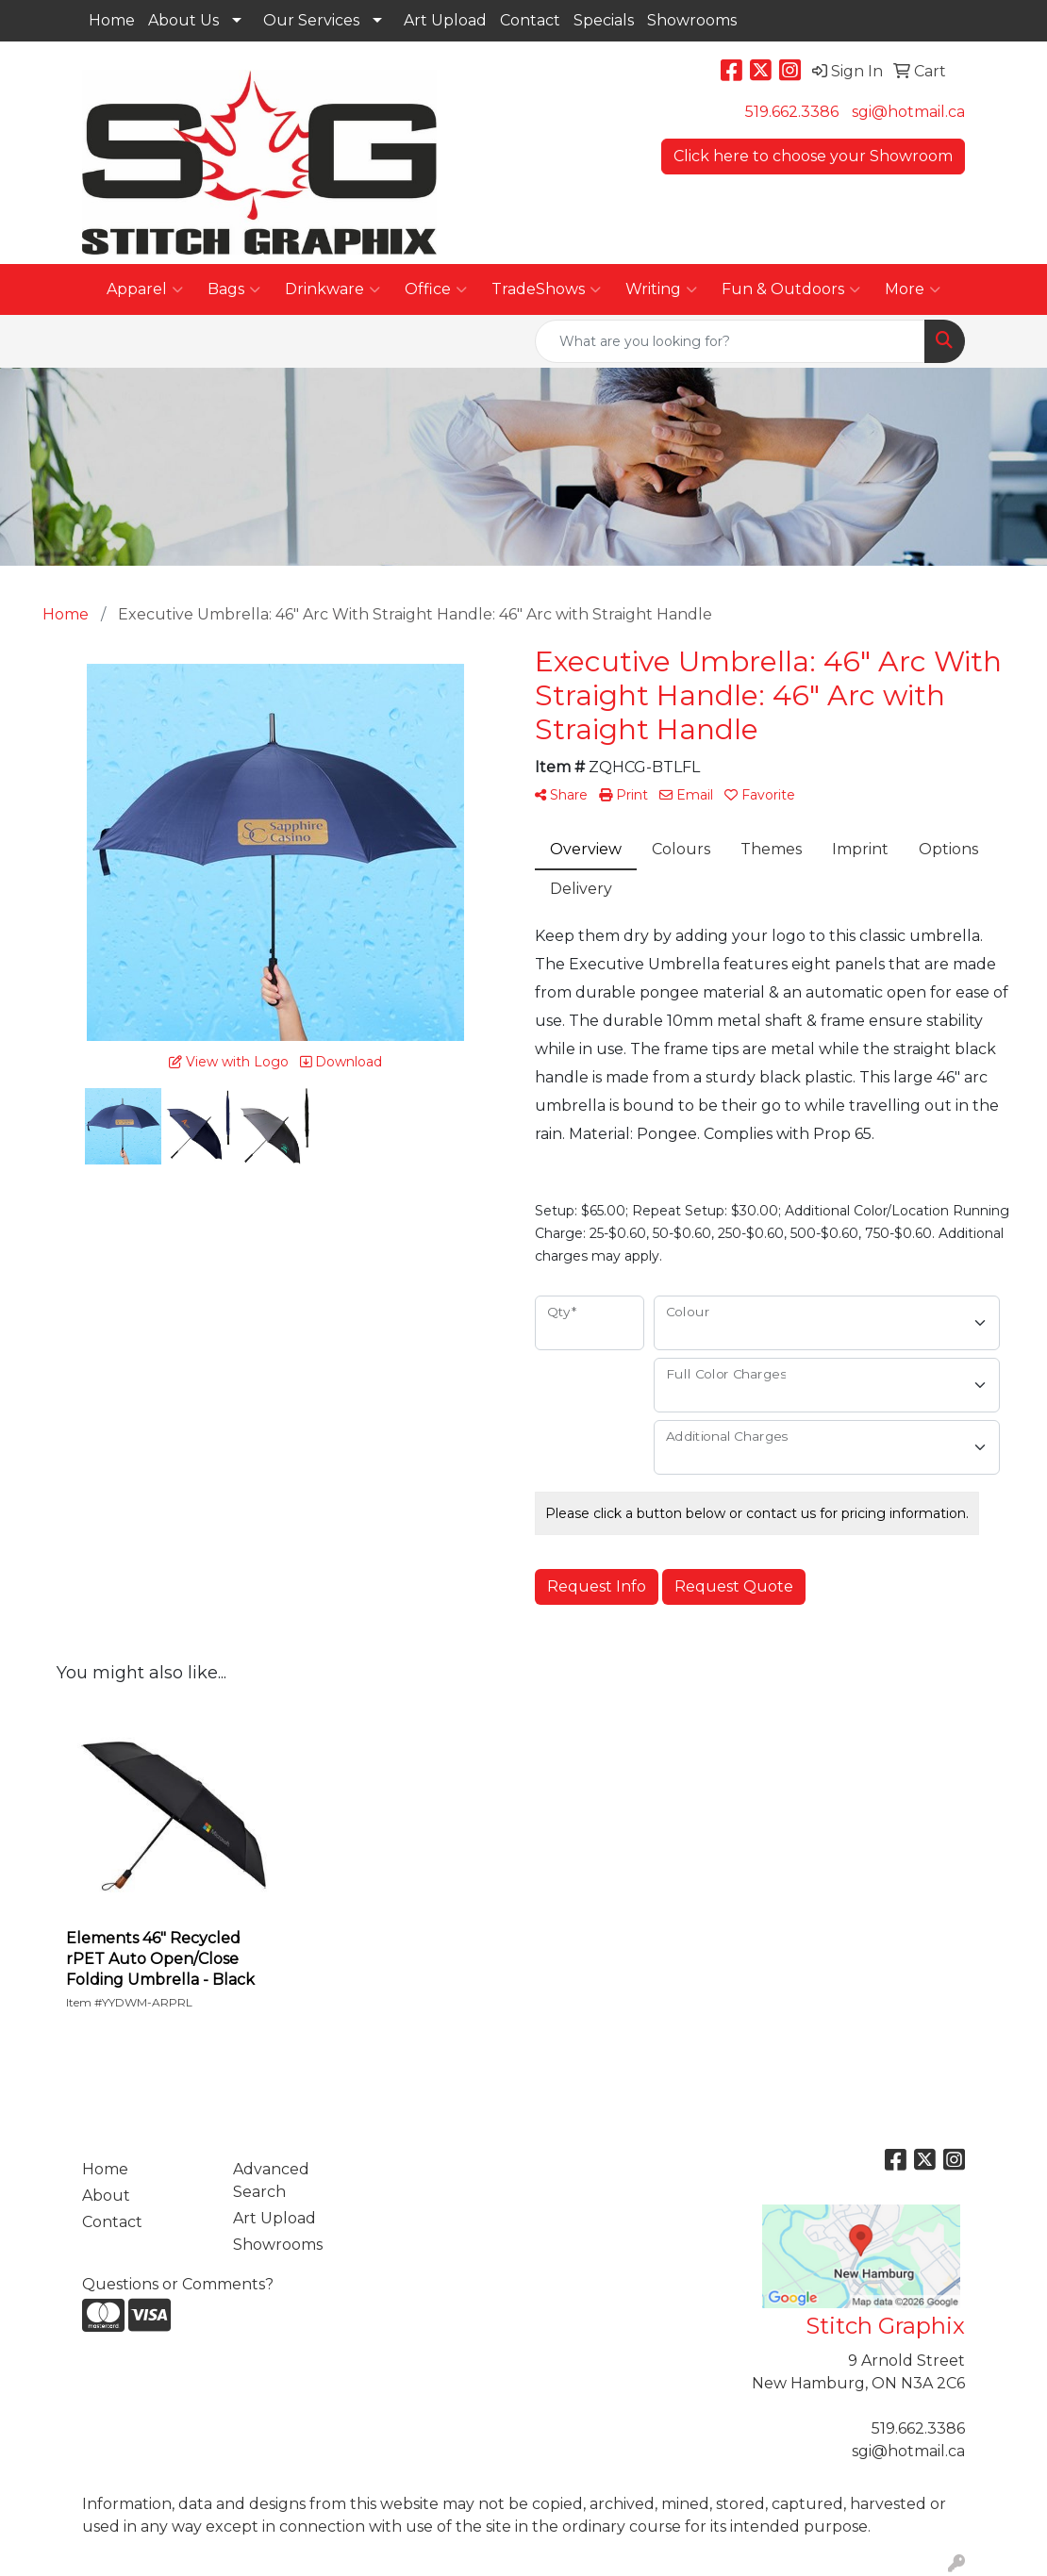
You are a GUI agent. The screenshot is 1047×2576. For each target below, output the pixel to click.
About (106, 2195)
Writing (661, 289)
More (912, 289)
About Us (183, 20)
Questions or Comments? (178, 2284)
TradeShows (546, 289)
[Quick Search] (730, 341)
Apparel (145, 289)
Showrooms (692, 20)
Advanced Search (271, 2180)
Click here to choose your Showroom (813, 156)
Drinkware (332, 289)
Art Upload (445, 20)
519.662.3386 (792, 112)
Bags (234, 289)
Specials (603, 20)
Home (112, 20)
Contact (530, 20)
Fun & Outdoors (791, 289)
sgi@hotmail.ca (908, 112)
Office (436, 289)
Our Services (311, 20)
